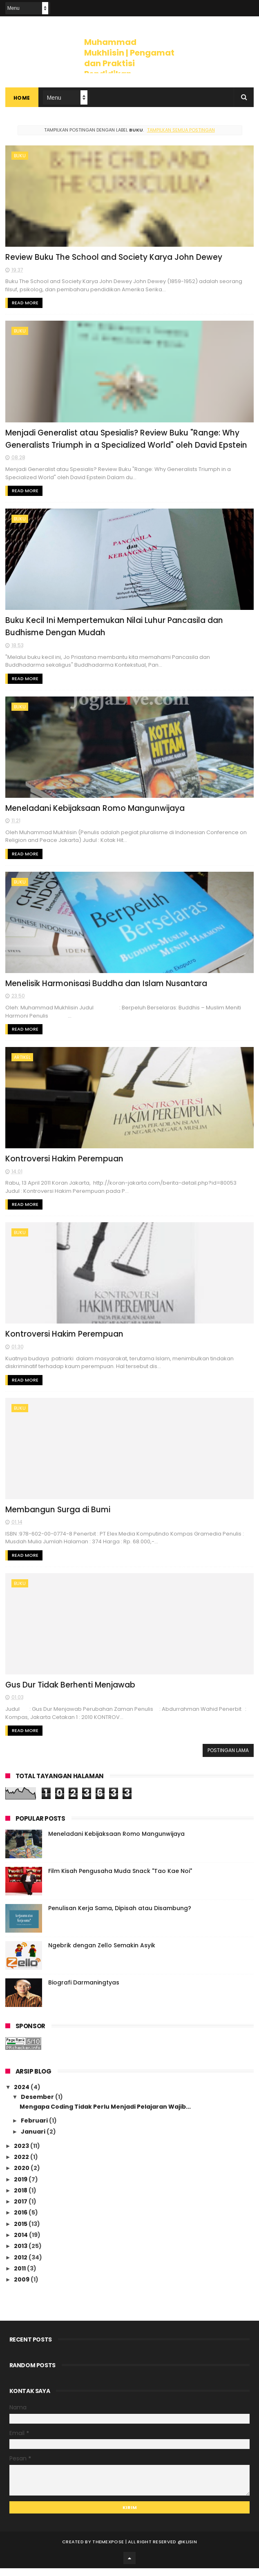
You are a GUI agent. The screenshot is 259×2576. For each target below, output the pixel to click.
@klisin (187, 2549)
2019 (21, 2187)
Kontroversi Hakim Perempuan (64, 1164)
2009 (22, 2288)
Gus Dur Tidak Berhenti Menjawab (70, 1692)
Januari (34, 2140)
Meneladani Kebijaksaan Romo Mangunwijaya (95, 811)
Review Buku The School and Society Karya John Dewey (113, 258)
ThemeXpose (108, 2549)
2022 (22, 2165)
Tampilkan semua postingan (181, 130)
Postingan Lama (228, 1758)
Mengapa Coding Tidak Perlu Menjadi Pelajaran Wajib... (105, 2114)
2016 (21, 2221)
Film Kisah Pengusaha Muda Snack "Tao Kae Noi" (120, 1879)
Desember (38, 2105)
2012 (21, 2265)
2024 (22, 2095)
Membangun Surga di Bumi (58, 1516)
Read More (25, 304)
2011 (20, 2276)
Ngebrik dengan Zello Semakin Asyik (101, 1953)
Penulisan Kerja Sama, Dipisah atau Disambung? (119, 1916)
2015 (21, 2232)
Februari (35, 2129)
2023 (22, 2154)
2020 (22, 2176)
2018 (21, 2198)
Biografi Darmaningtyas (83, 1991)
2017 (21, 2209)
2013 (21, 2254)
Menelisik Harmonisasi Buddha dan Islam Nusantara (106, 987)
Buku (20, 156)
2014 (21, 2243)
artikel (22, 1061)
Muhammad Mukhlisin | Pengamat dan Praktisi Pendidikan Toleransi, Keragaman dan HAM (129, 68)
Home (21, 98)
